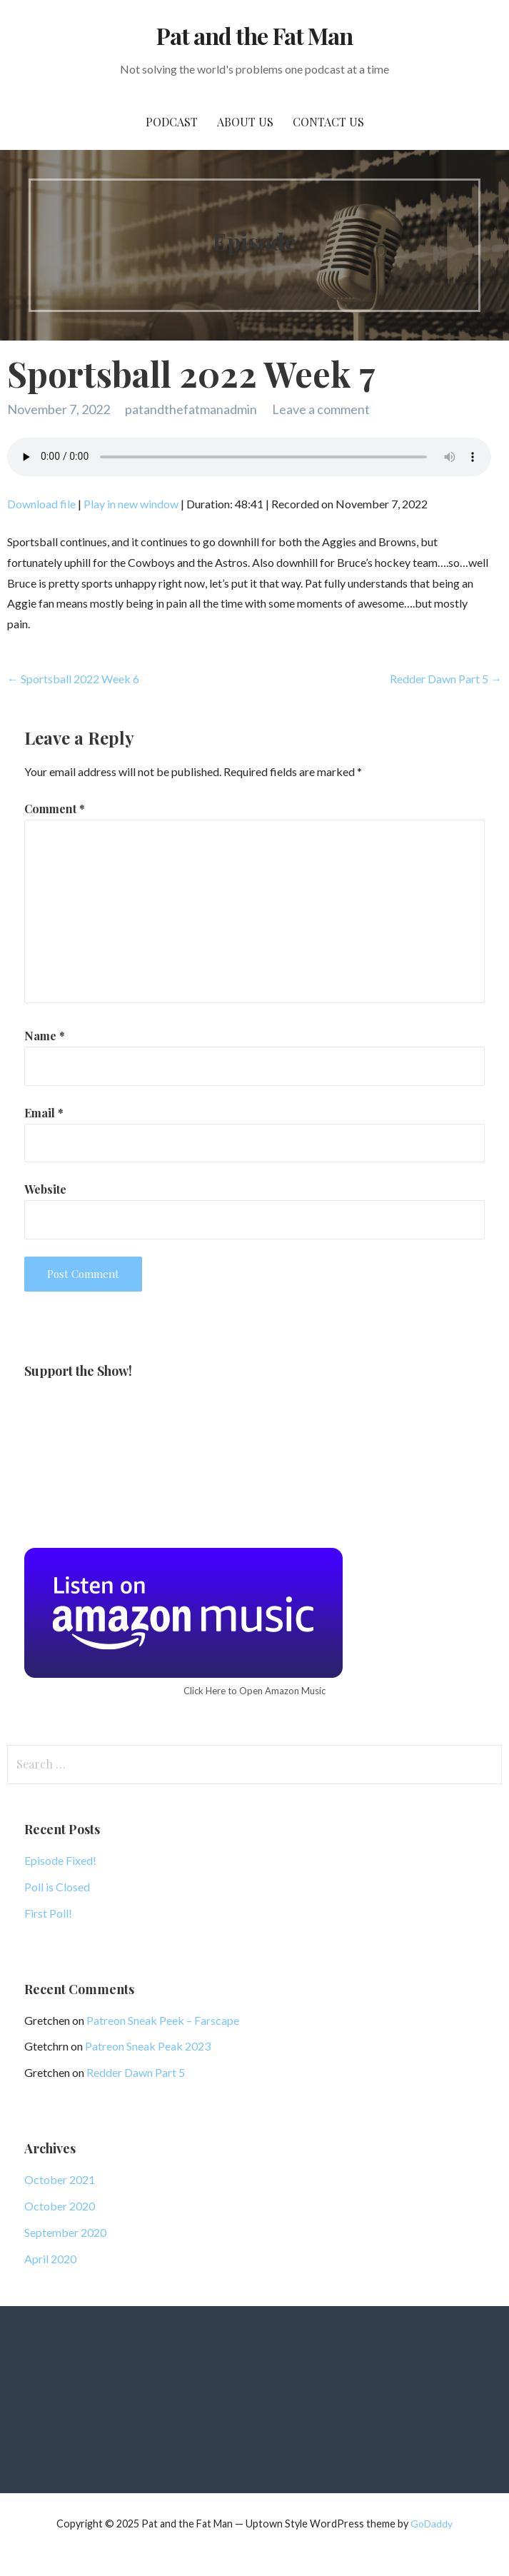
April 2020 (50, 2258)
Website (45, 1189)
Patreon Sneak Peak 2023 (148, 2046)
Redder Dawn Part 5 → (446, 678)
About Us (245, 121)
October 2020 (59, 2206)
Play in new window (131, 503)
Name (44, 1035)
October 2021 (59, 2179)
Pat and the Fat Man (254, 35)
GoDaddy (431, 2523)
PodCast (172, 121)
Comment (54, 808)
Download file (41, 503)
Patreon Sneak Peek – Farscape (162, 2020)
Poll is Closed (57, 1886)
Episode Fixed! (60, 1860)
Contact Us (328, 121)
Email (44, 1112)
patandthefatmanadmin (191, 409)
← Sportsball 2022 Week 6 (73, 678)
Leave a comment (321, 409)
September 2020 (65, 2232)
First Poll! (48, 1913)
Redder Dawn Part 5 (135, 2072)
